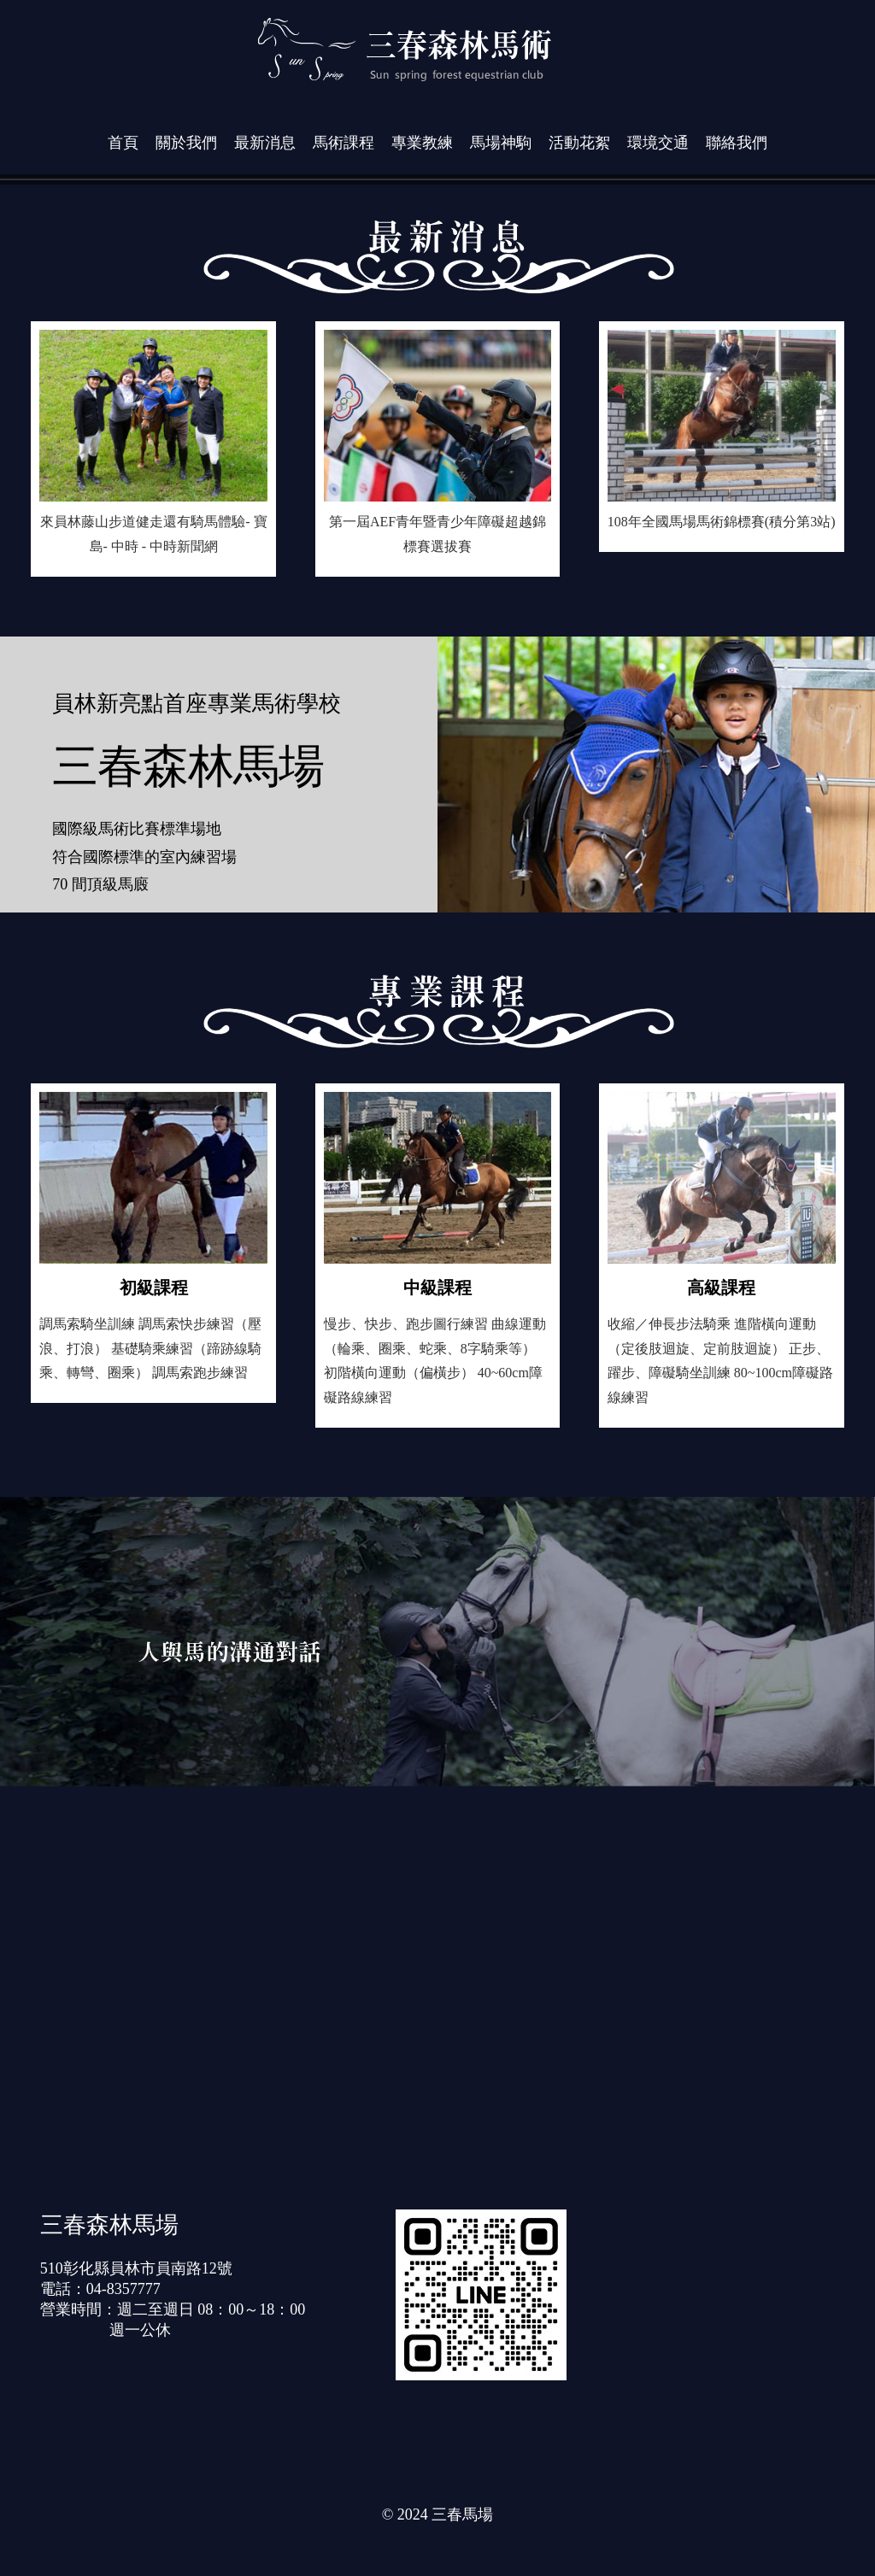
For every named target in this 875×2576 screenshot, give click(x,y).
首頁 (123, 142)
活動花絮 (579, 142)
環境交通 (658, 142)
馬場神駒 (500, 142)
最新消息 (265, 142)
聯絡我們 (736, 142)
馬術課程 (343, 142)
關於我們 (186, 142)
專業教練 (422, 142)
